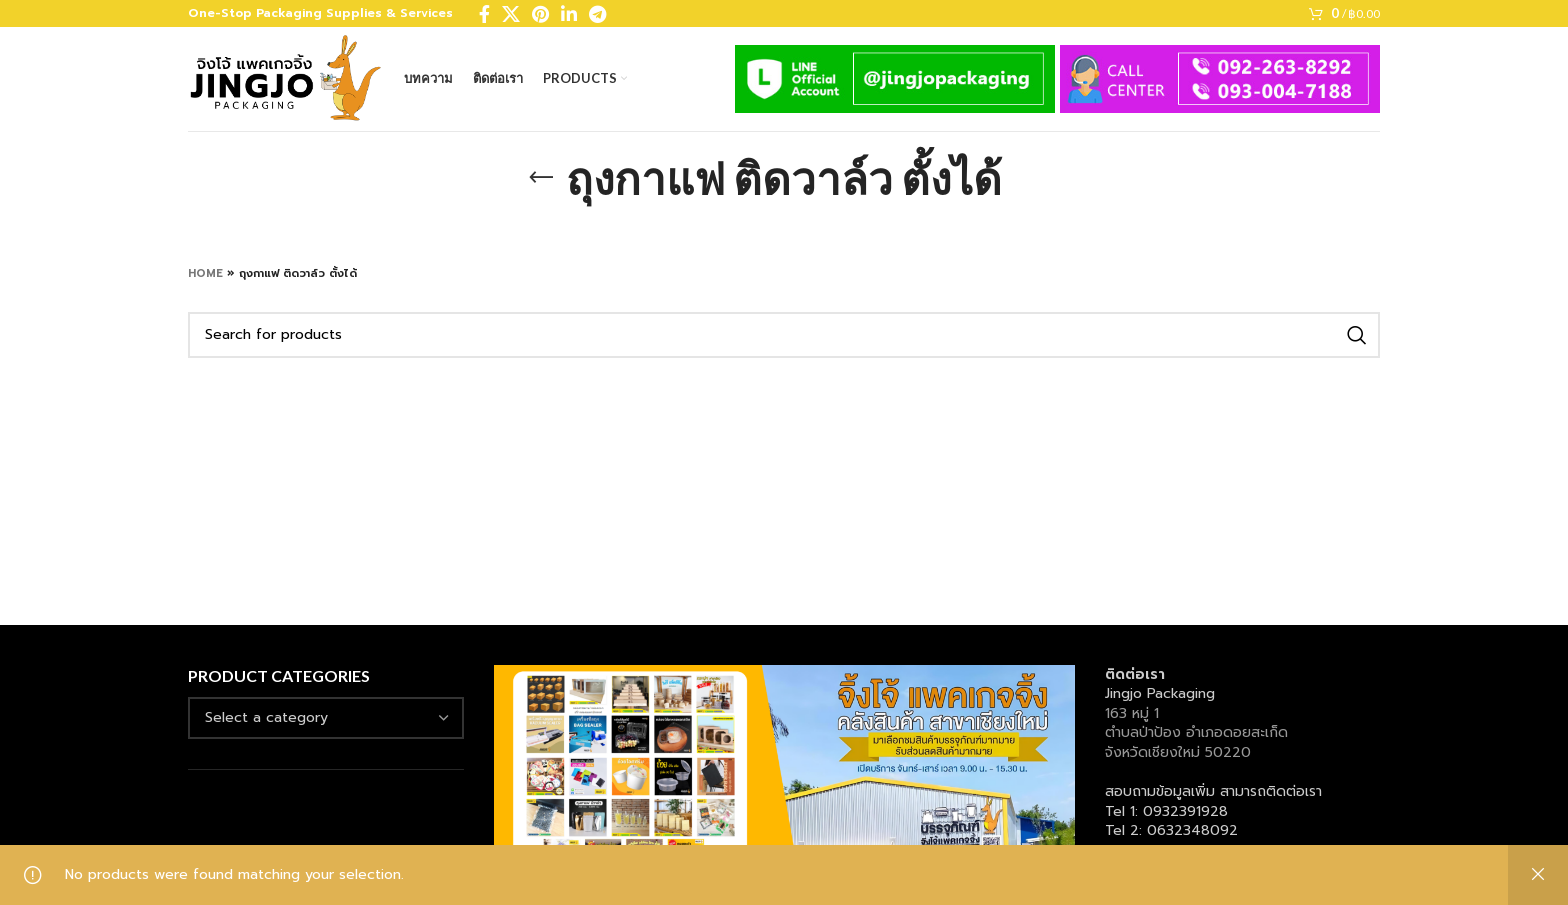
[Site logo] (286, 78)
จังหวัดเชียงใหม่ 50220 (1178, 752)
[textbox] (266, 717)
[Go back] (541, 178)
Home (205, 273)
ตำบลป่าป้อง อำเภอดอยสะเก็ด (1196, 732)
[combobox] (326, 718)
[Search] (784, 335)
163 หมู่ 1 (1132, 713)
